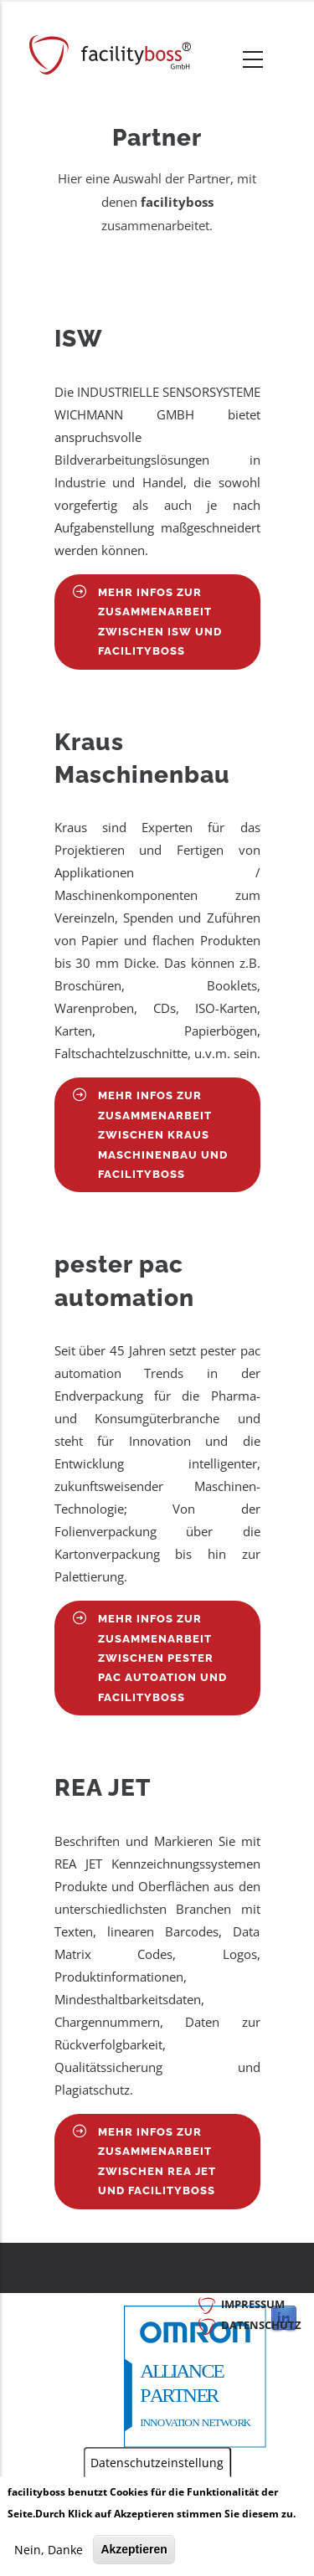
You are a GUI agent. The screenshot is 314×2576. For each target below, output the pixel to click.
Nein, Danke (48, 2550)
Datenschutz (261, 2324)
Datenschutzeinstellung (157, 2464)
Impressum (253, 2303)
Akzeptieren (133, 2550)
